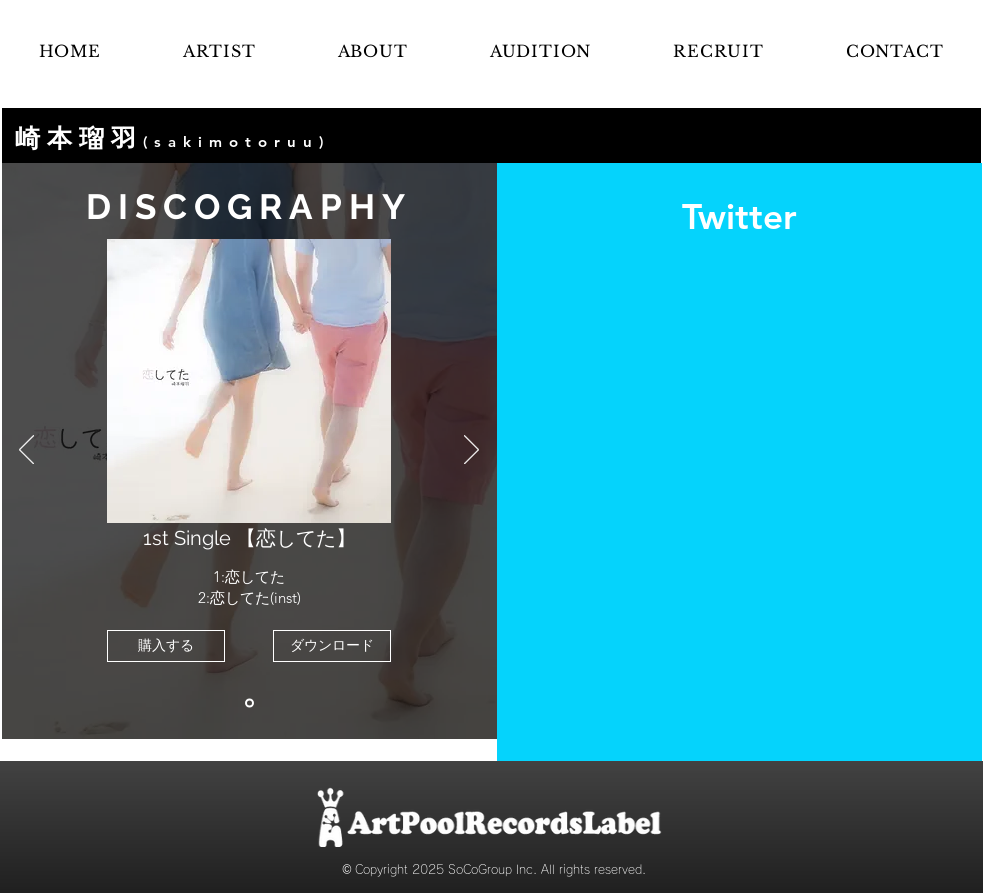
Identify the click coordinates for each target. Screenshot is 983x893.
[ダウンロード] (332, 646)
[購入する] (166, 646)
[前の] (26, 451)
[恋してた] (249, 703)
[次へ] (471, 451)
